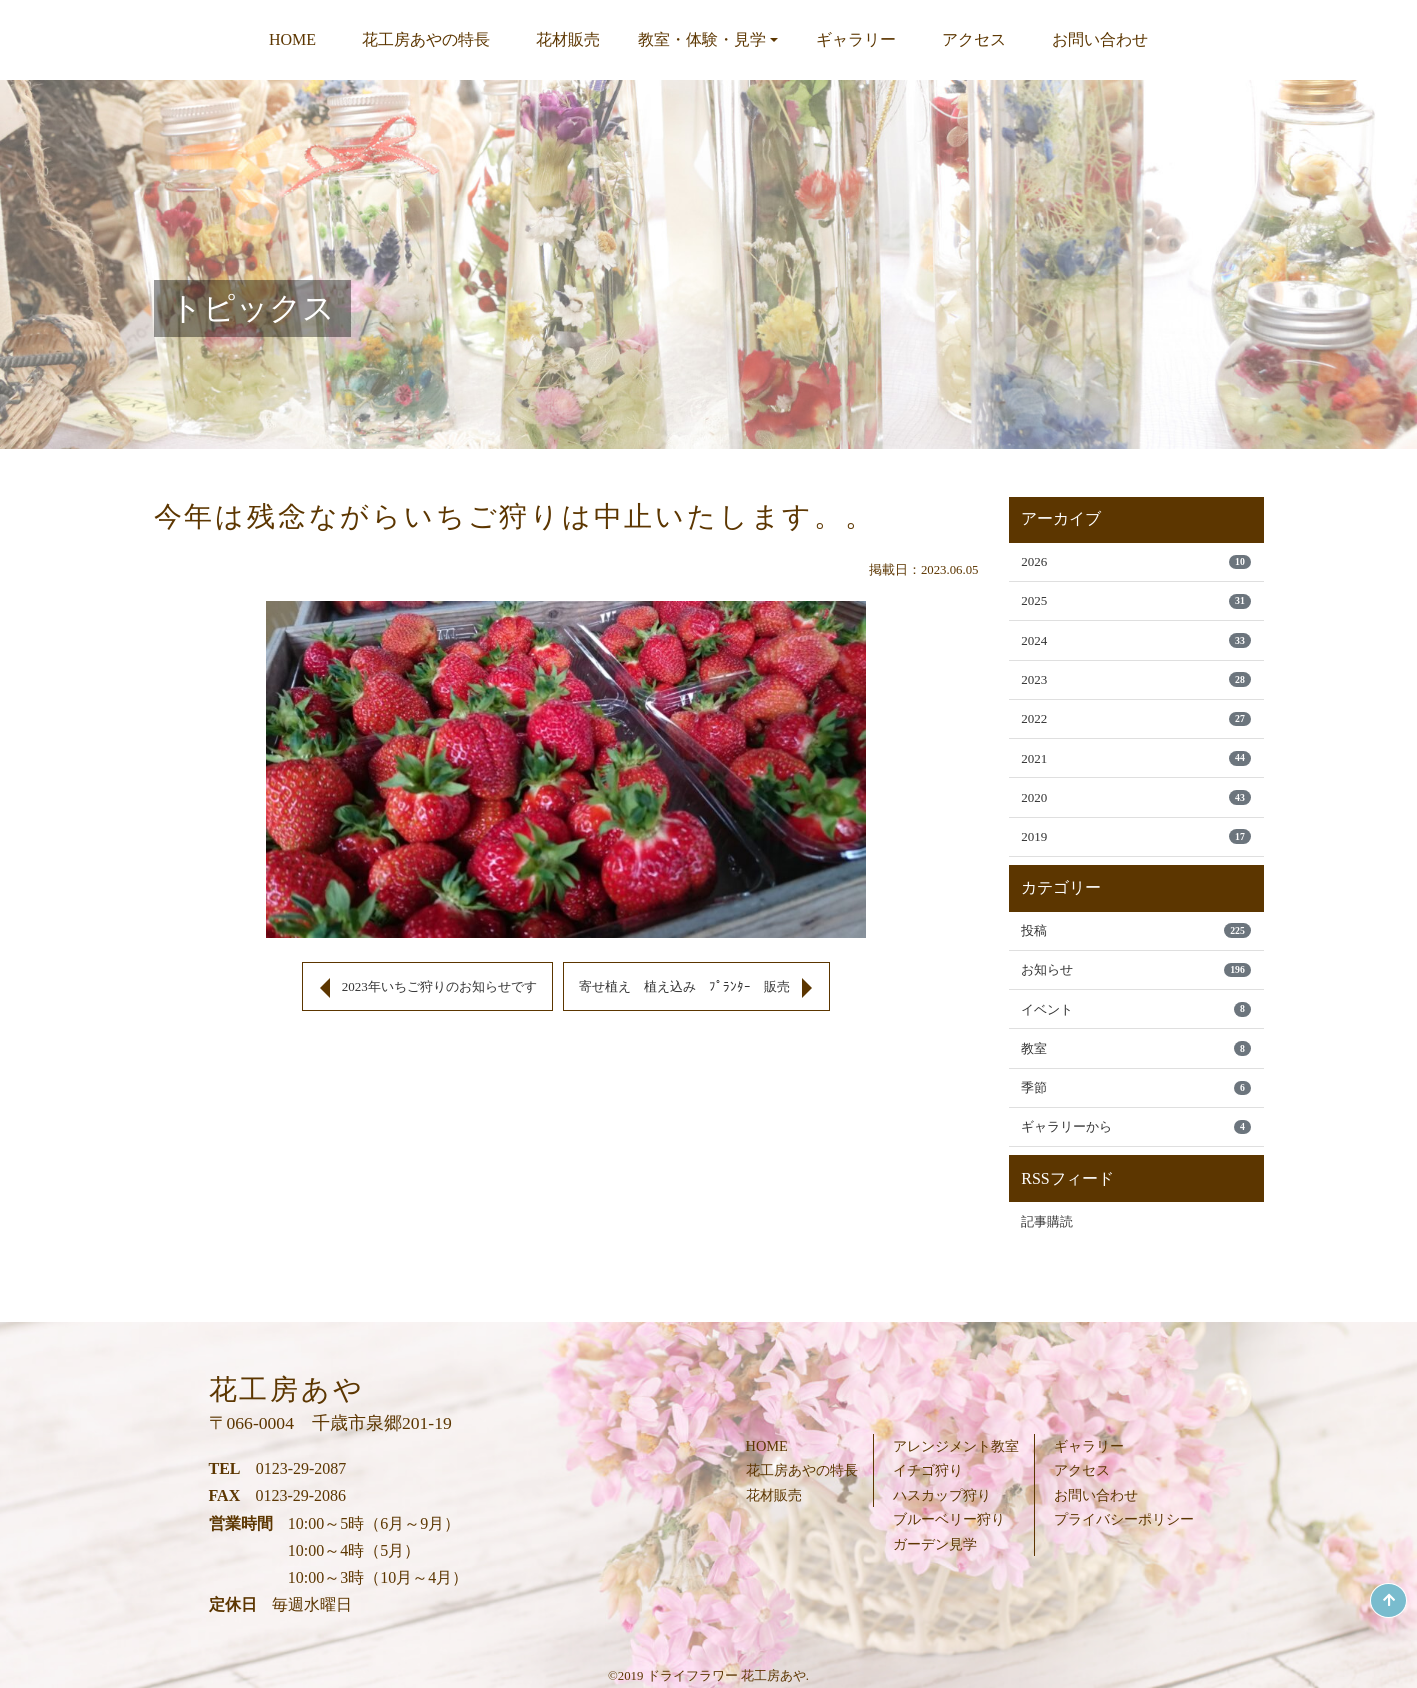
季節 (1135, 1109)
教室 (1135, 1068)
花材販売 (568, 39)
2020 (1135, 808)
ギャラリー (856, 39)
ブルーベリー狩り (949, 1519)
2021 (1135, 767)
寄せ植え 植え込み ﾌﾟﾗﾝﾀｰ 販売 (693, 986)
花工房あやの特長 (426, 39)
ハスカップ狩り (942, 1495)
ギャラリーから (1135, 1149)
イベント (1135, 1027)
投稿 (1135, 945)
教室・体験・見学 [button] (702, 39)
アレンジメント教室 (956, 1446)
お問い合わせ (1100, 39)
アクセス (974, 39)
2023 (1135, 685)
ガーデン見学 (935, 1544)
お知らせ (1135, 986)
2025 (1135, 603)
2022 (1135, 726)
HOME (292, 39)
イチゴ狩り (928, 1470)
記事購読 (1049, 1245)
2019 (1135, 849)
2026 (1135, 562)
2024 (1135, 644)
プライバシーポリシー (1124, 1519)
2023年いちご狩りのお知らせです (431, 986)
